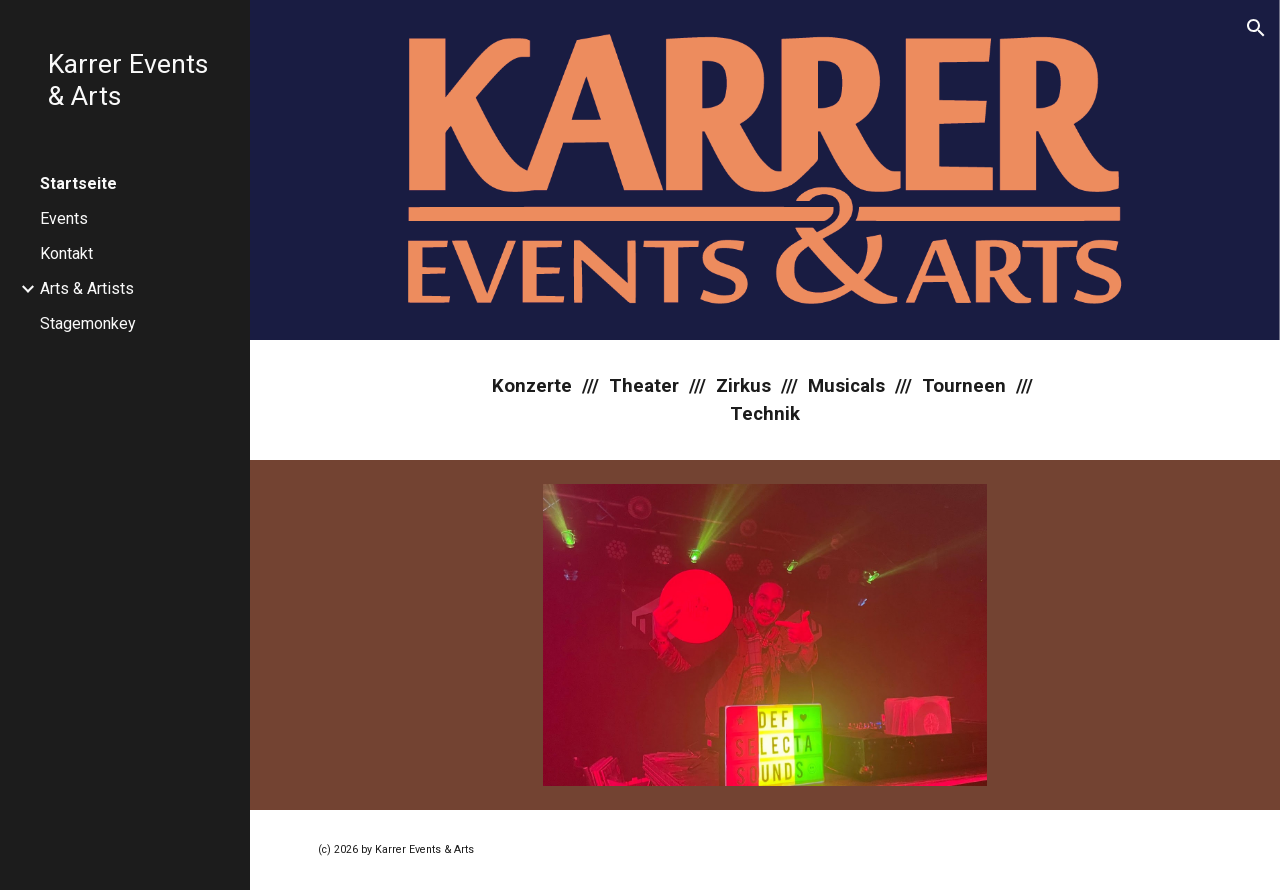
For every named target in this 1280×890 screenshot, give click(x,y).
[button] (1256, 28)
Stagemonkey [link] (88, 323)
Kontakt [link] (66, 253)
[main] (764, 400)
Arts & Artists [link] (87, 288)
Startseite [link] (78, 183)
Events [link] (64, 218)
